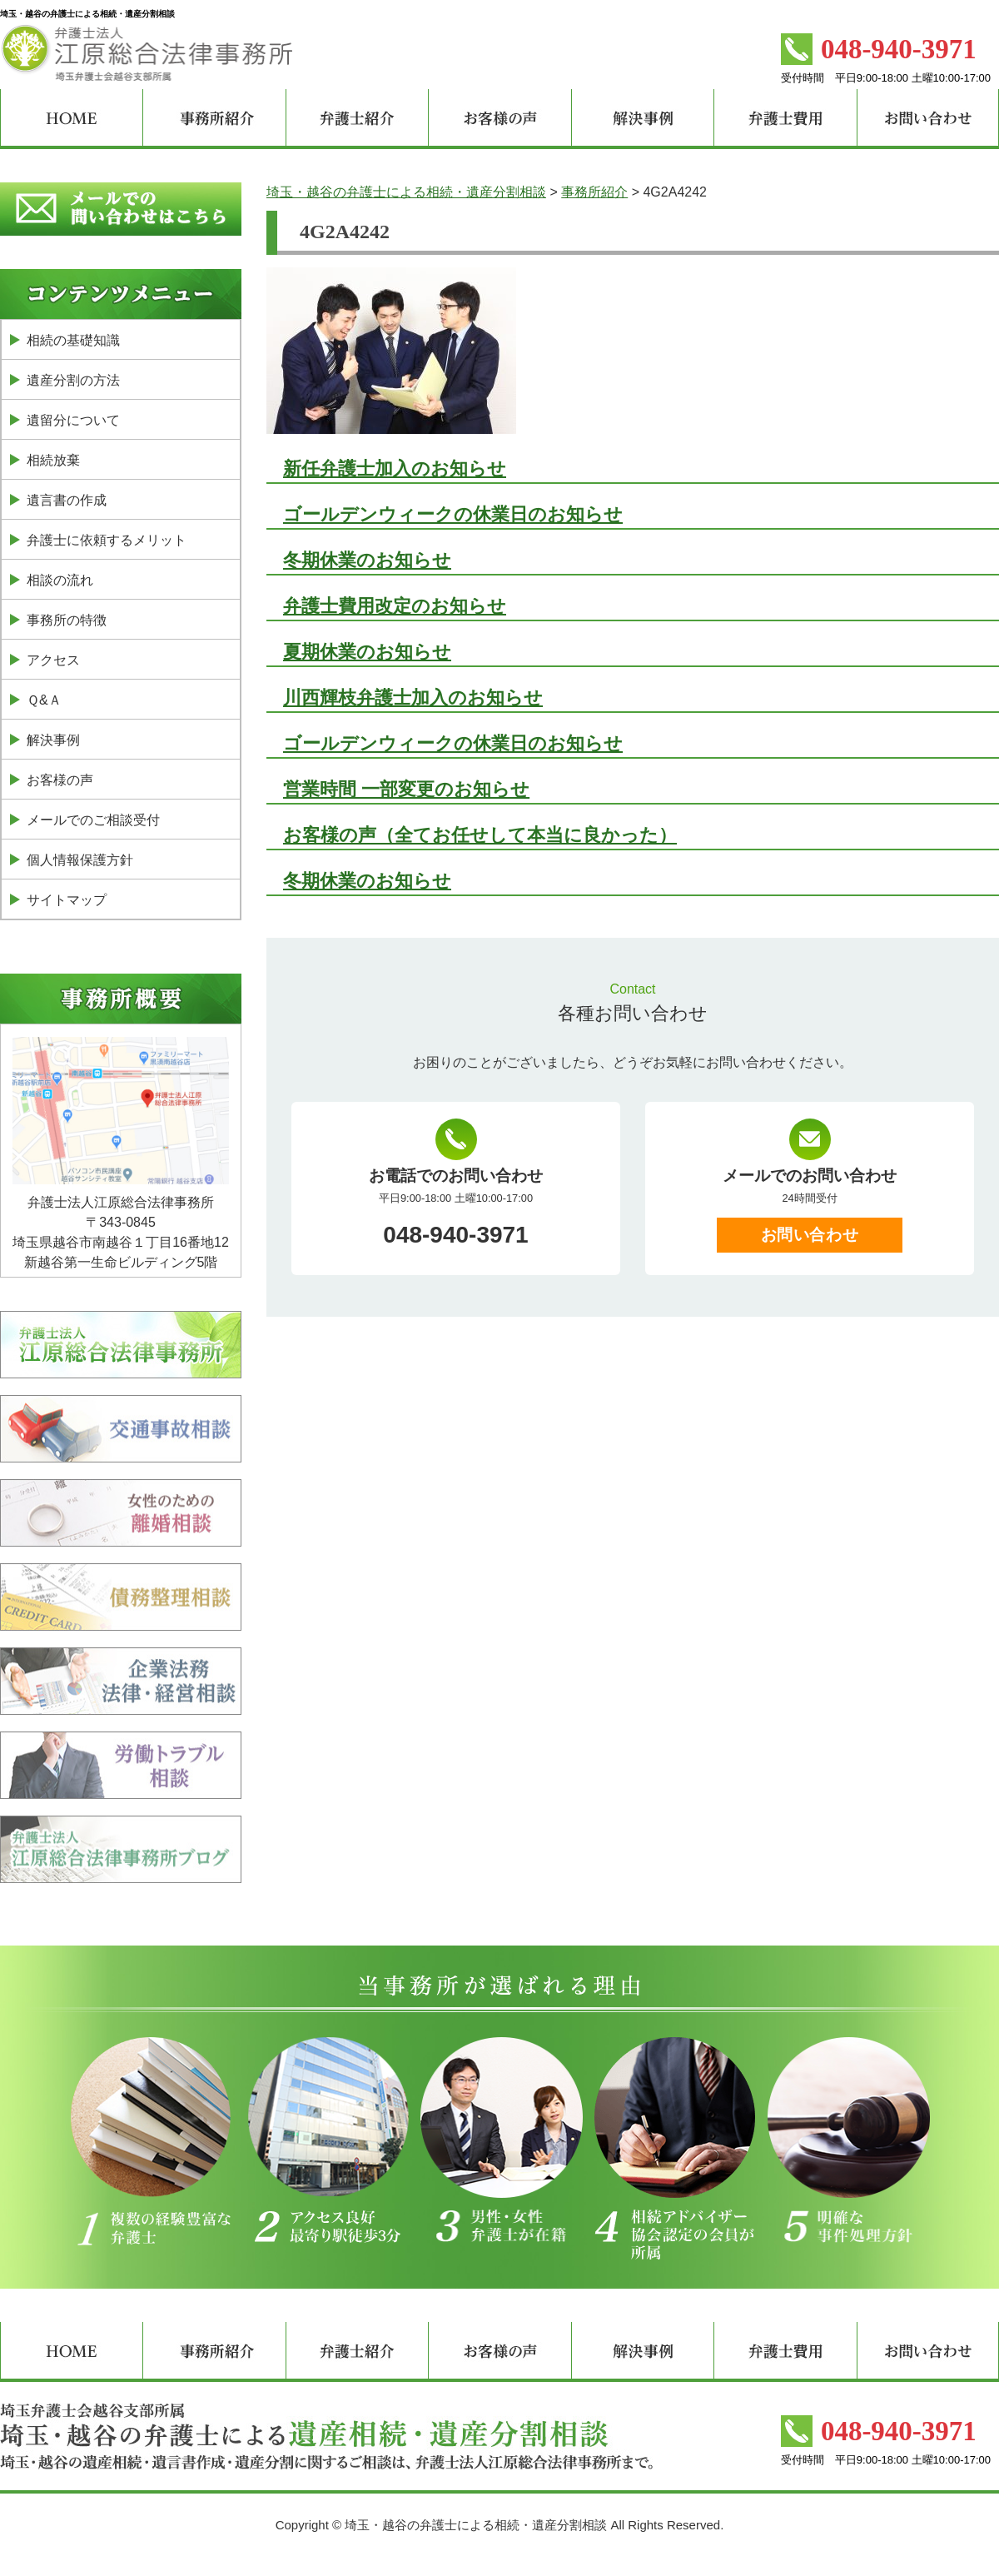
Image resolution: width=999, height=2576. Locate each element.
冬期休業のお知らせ (367, 560)
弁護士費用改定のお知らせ (394, 605)
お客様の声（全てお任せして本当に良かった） (480, 835)
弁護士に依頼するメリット (106, 540)
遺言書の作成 (67, 500)
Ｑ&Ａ (44, 700)
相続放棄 (53, 460)
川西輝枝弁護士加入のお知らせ (413, 697)
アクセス (53, 660)
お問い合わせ (809, 1234)
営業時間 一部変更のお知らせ (406, 789)
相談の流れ (60, 580)
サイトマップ (67, 900)
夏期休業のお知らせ (367, 651)
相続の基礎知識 (73, 340)
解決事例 (53, 740)
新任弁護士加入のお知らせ (394, 468)
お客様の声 (60, 780)
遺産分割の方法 (73, 380)
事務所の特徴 (67, 620)
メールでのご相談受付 (93, 820)
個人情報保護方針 (80, 860)
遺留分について (73, 420)
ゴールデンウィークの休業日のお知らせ (453, 514)
